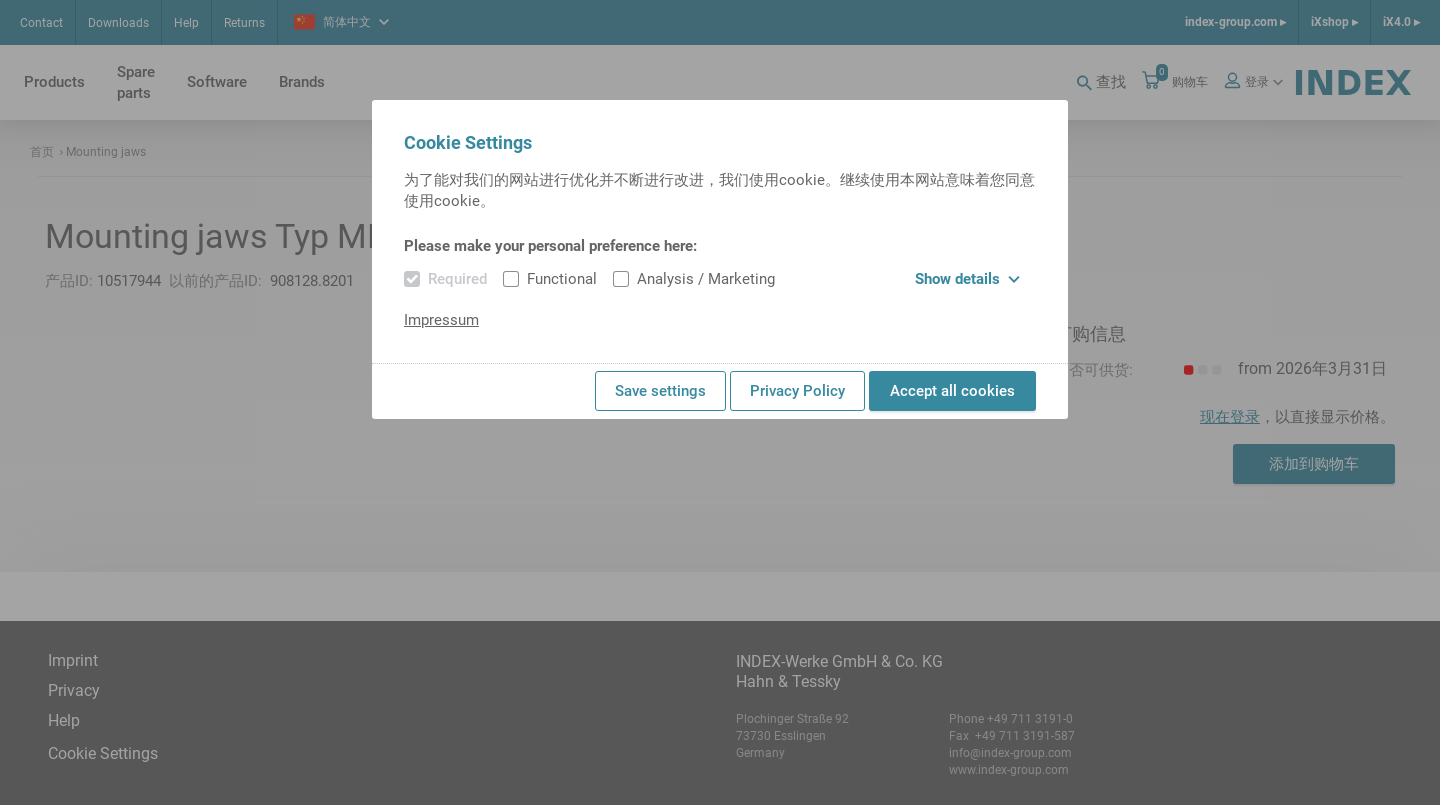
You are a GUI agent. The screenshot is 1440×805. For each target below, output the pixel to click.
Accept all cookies (952, 391)
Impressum (441, 320)
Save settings (660, 391)
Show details (967, 279)
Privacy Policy (797, 391)
